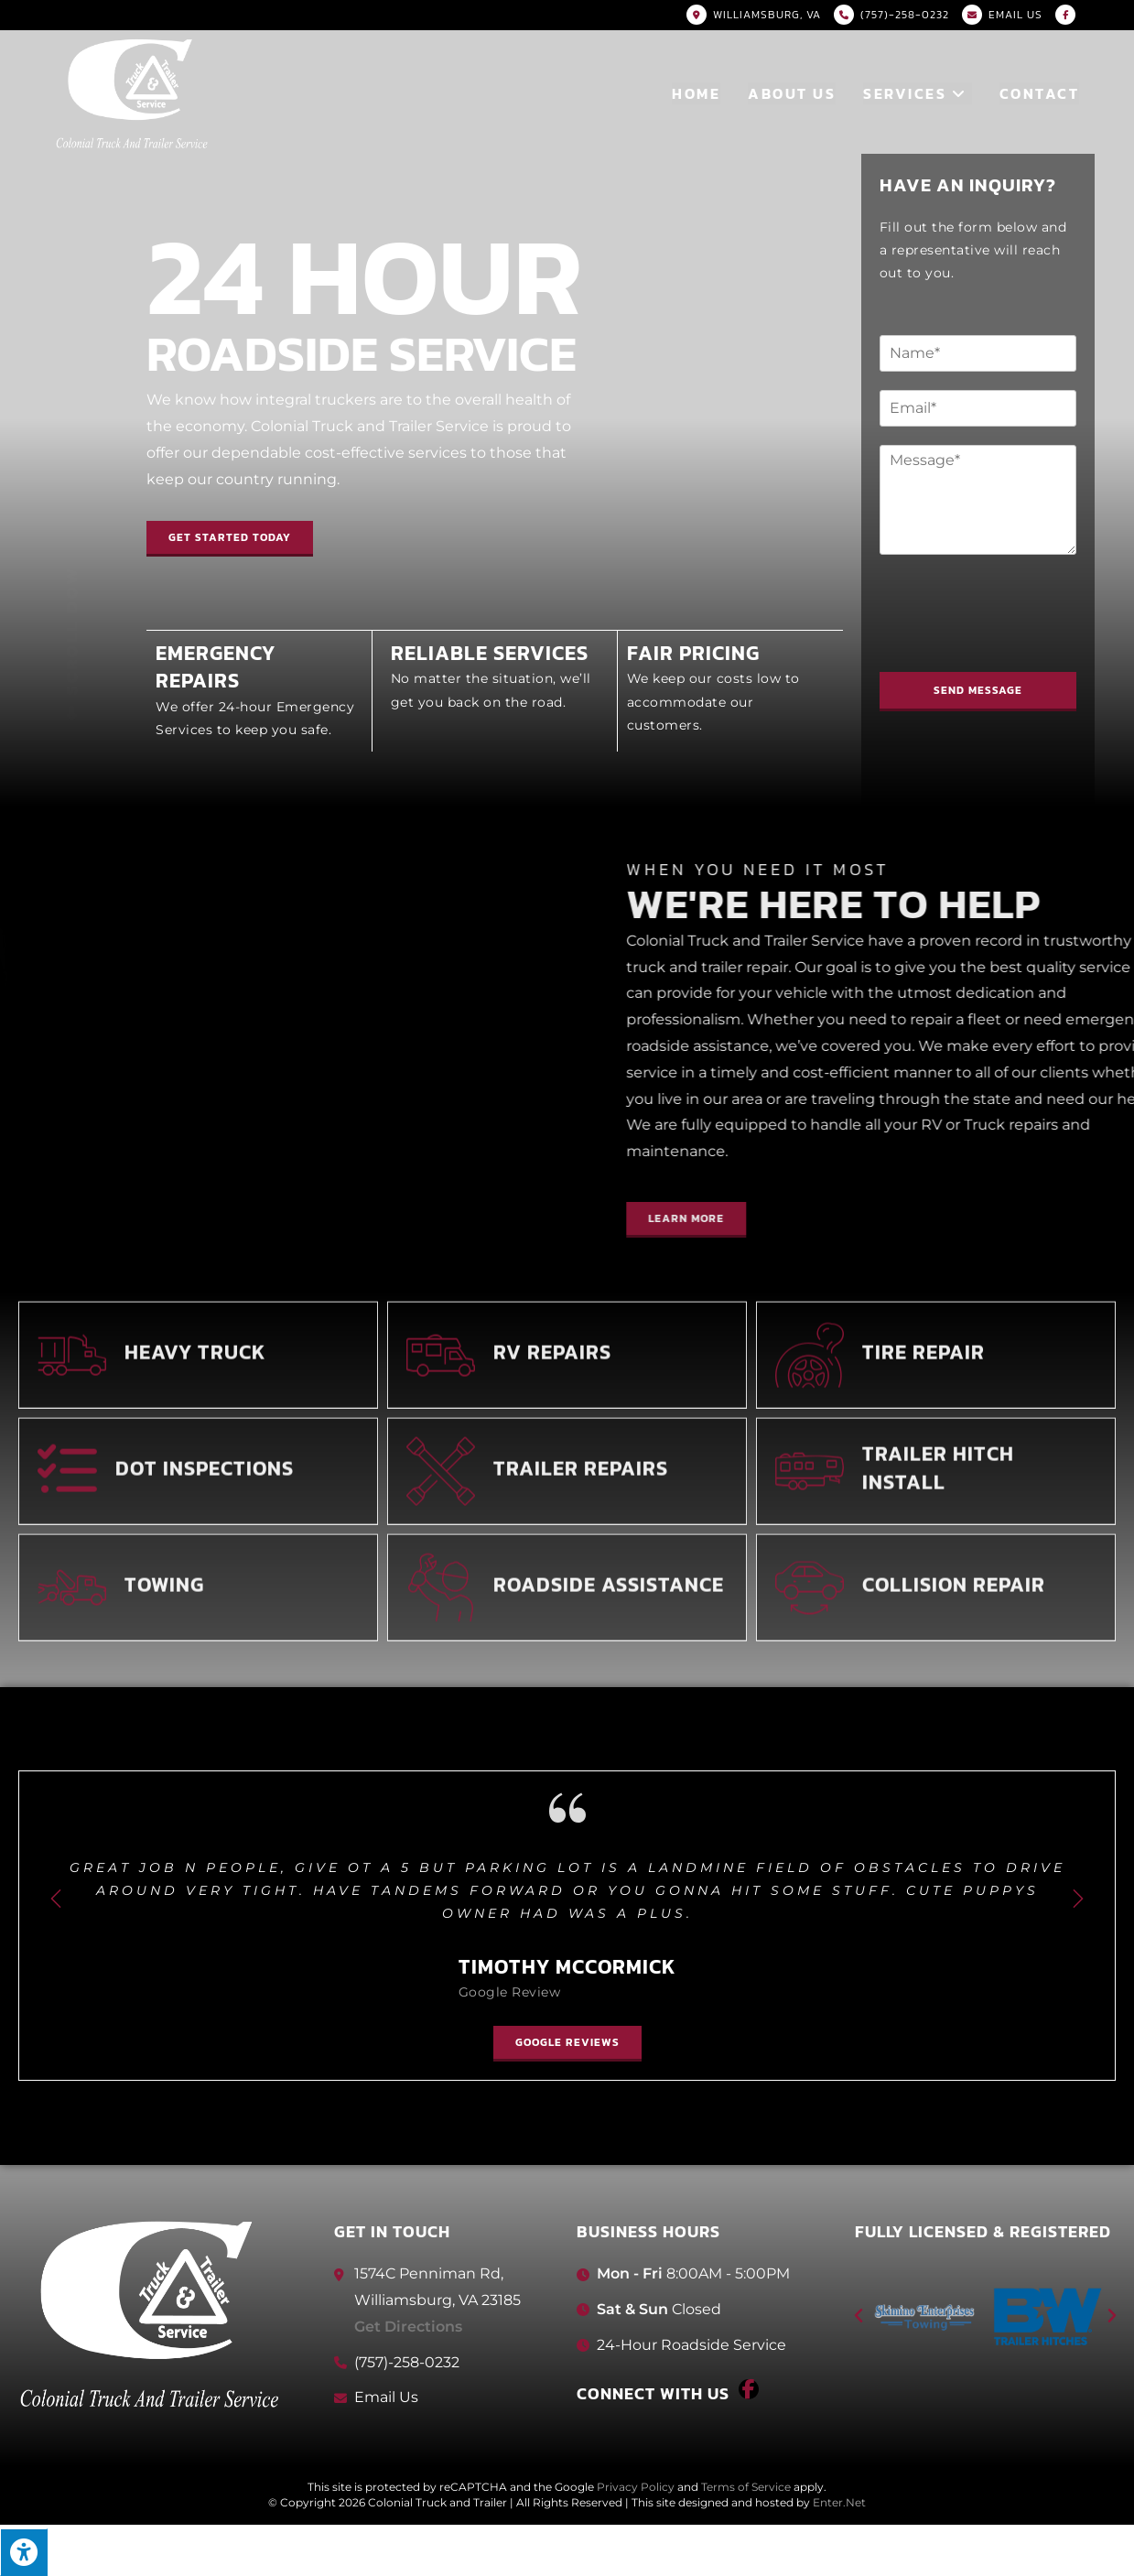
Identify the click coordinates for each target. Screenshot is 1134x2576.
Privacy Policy (636, 2487)
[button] (229, 534)
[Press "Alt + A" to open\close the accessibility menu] (24, 2552)
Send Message (985, 690)
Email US (1015, 14)
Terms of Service (746, 2487)
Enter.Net (839, 2502)
